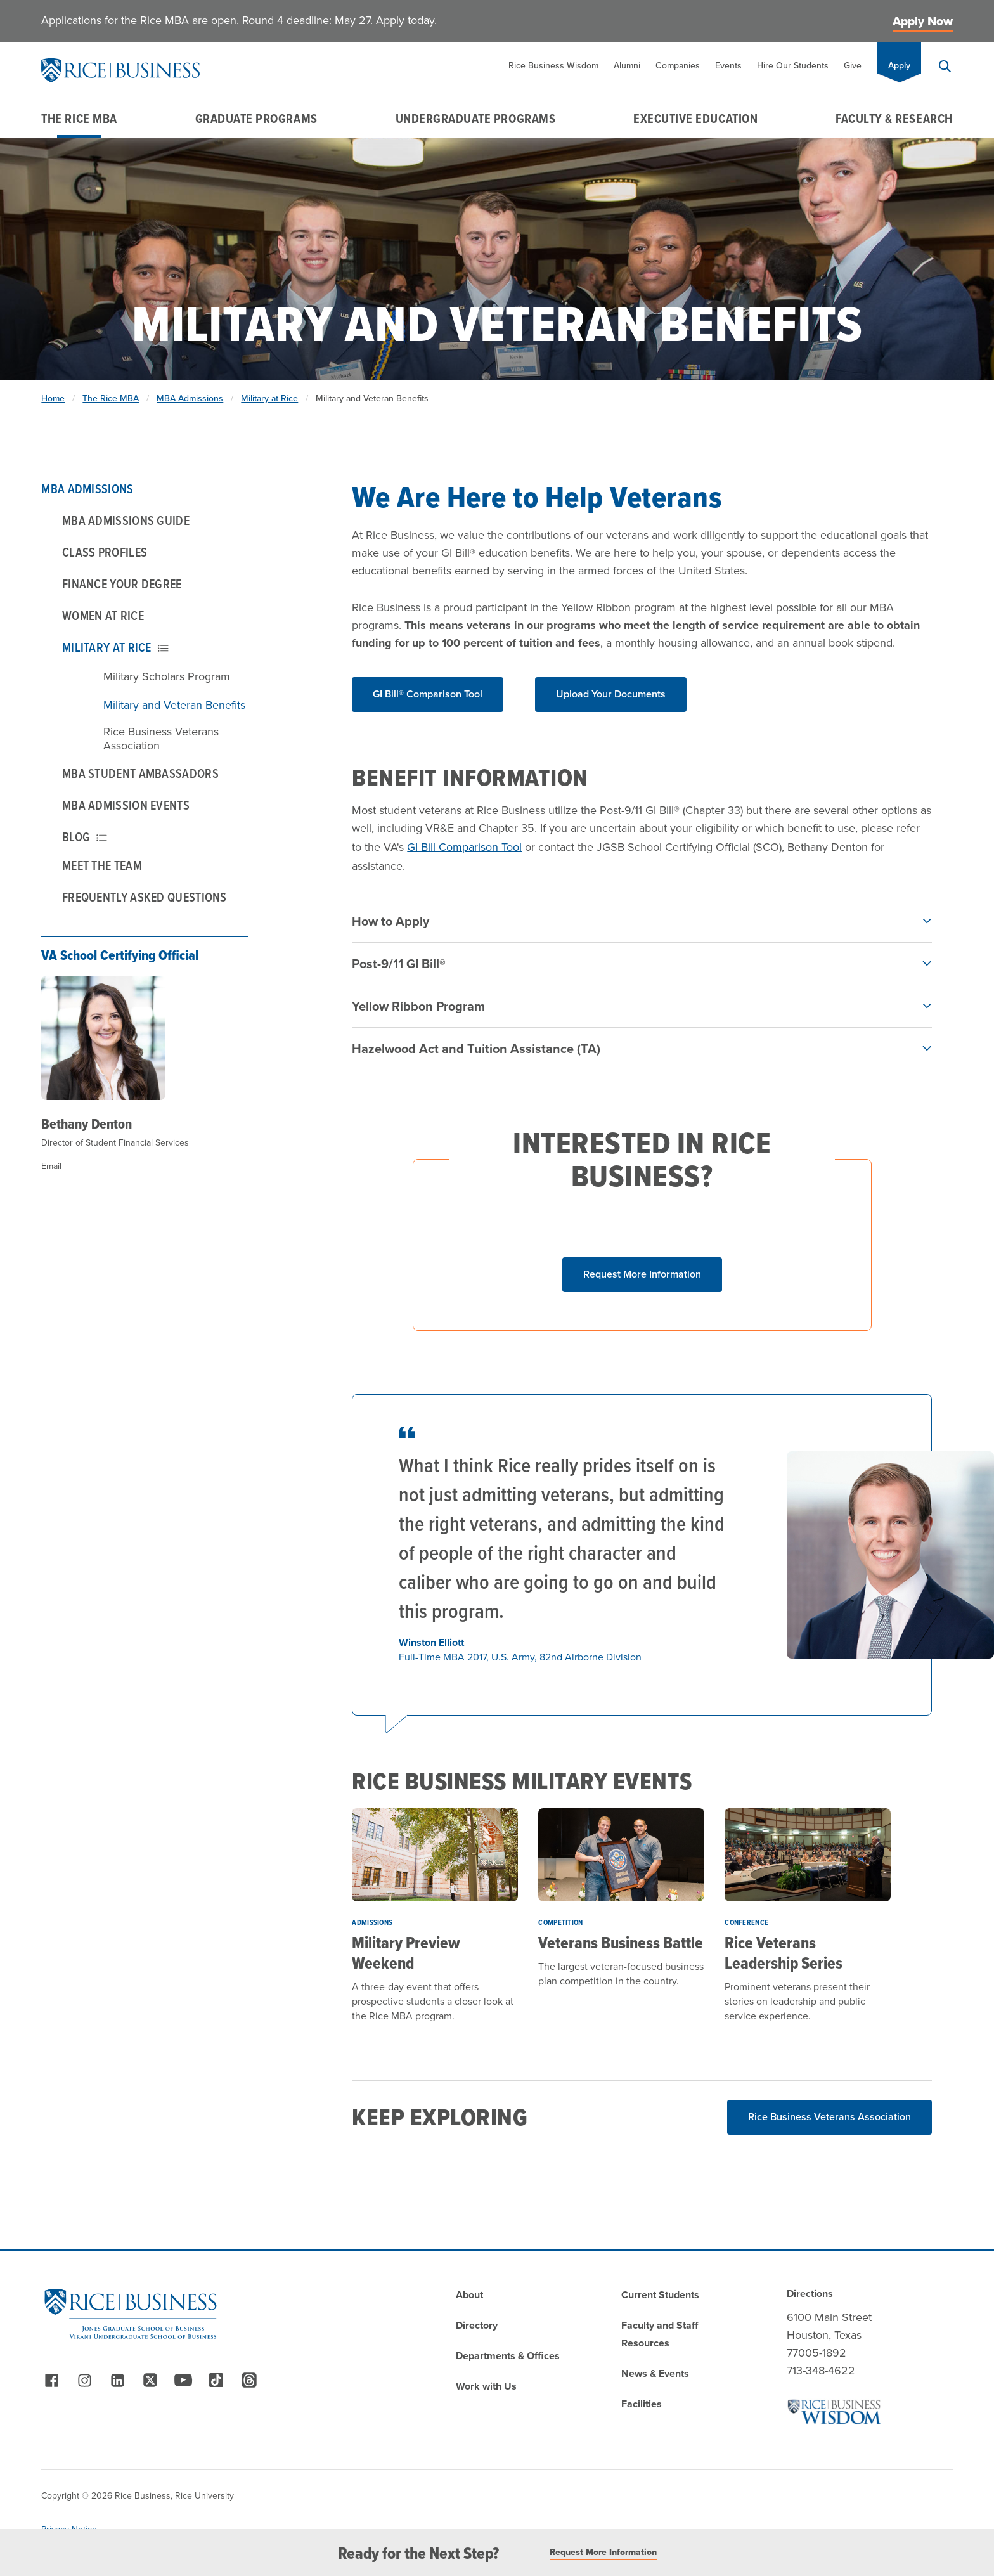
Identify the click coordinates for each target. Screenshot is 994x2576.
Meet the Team (102, 865)
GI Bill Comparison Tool (464, 847)
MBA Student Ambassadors (140, 773)
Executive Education (695, 118)
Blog (84, 837)
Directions (810, 2293)
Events (728, 65)
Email (51, 1166)
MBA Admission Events (126, 805)
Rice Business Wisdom (553, 65)
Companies (677, 65)
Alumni (627, 65)
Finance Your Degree (122, 584)
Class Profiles (104, 552)
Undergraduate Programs (476, 118)
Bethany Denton (86, 1123)
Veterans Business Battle (620, 1943)
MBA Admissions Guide (126, 520)
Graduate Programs (256, 118)
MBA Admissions (190, 398)
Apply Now (923, 21)
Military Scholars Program (166, 676)
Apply (899, 65)
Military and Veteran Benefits (174, 705)
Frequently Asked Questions (144, 897)
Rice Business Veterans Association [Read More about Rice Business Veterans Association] (829, 2116)
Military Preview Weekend (406, 1953)
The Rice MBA (79, 118)
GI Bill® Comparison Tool (427, 694)
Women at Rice (103, 615)
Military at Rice (269, 398)
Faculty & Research (894, 118)
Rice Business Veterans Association (161, 739)
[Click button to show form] (642, 1274)
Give (853, 65)
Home (53, 398)
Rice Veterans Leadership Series (783, 1953)
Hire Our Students (793, 65)
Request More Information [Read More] (603, 2552)
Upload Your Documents (611, 694)
